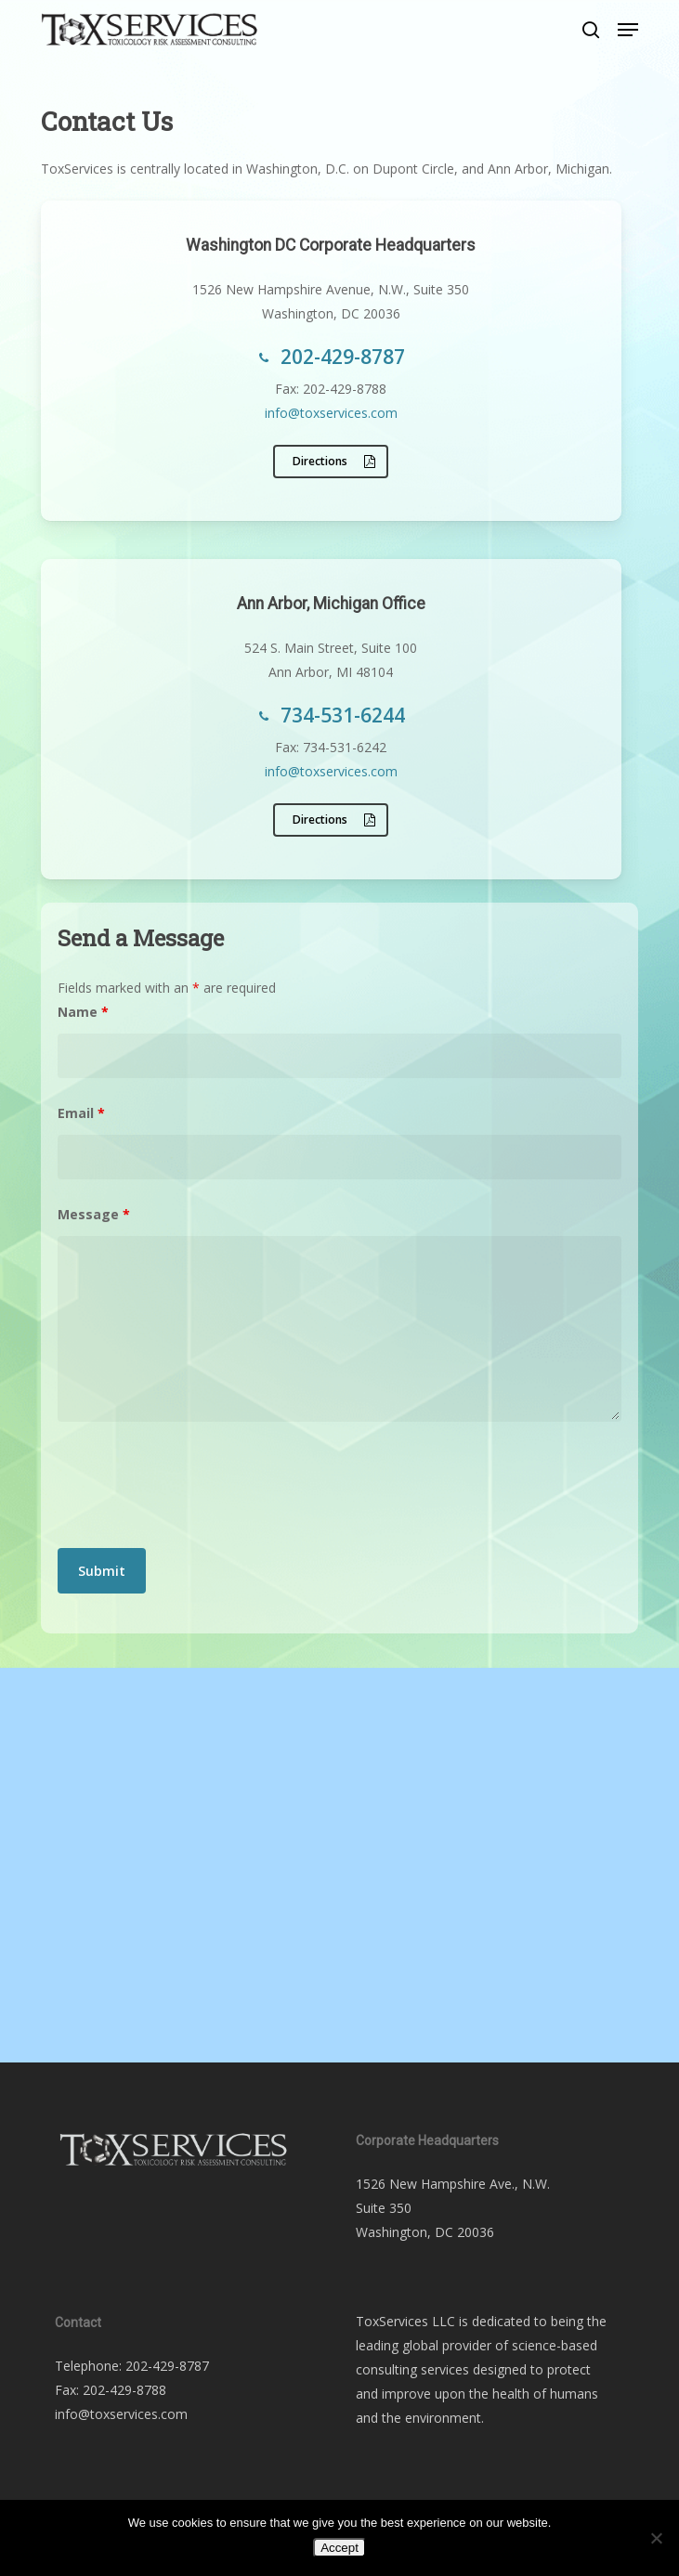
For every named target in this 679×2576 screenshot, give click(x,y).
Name (83, 1012)
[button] (628, 29)
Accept (339, 2548)
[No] (655, 2538)
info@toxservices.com (331, 413)
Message (94, 1214)
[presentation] (199, 1488)
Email (81, 1113)
